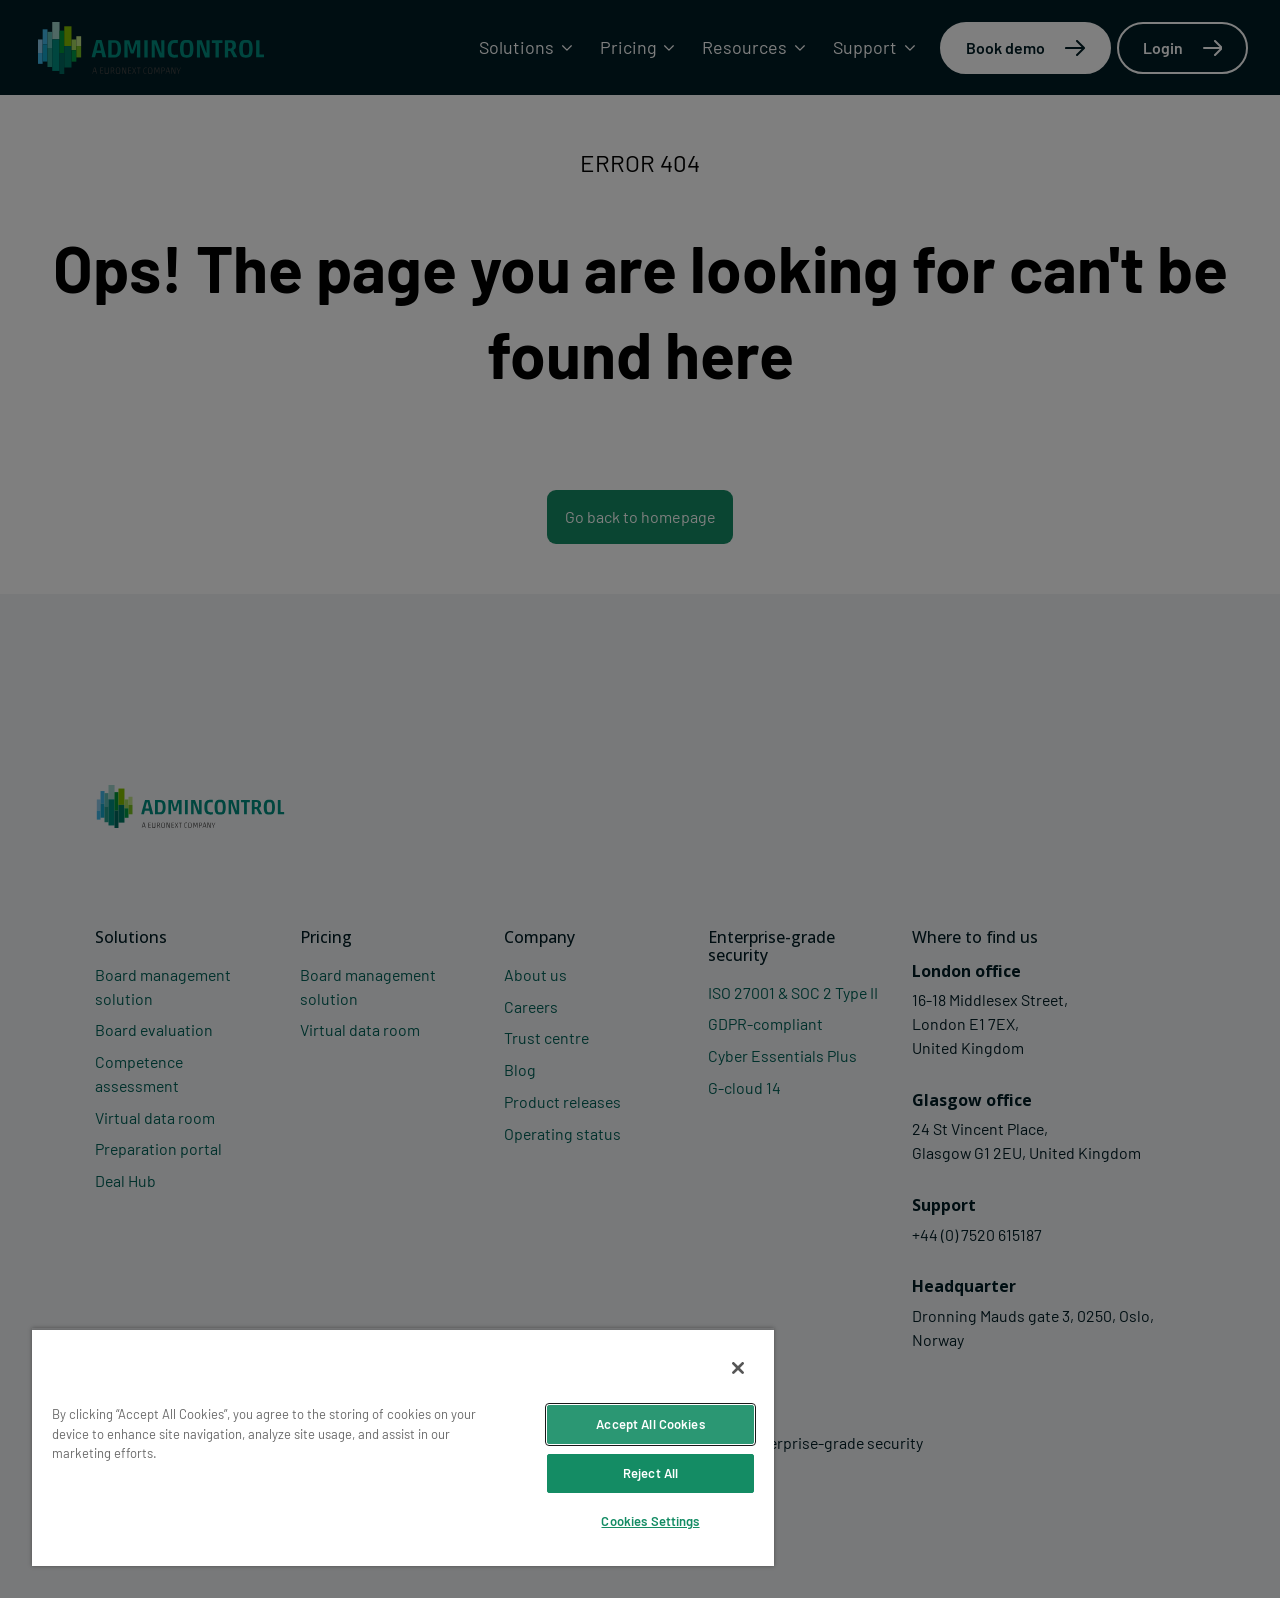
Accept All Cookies (650, 1424)
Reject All (650, 1473)
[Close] (738, 1368)
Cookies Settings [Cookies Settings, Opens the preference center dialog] (650, 1521)
